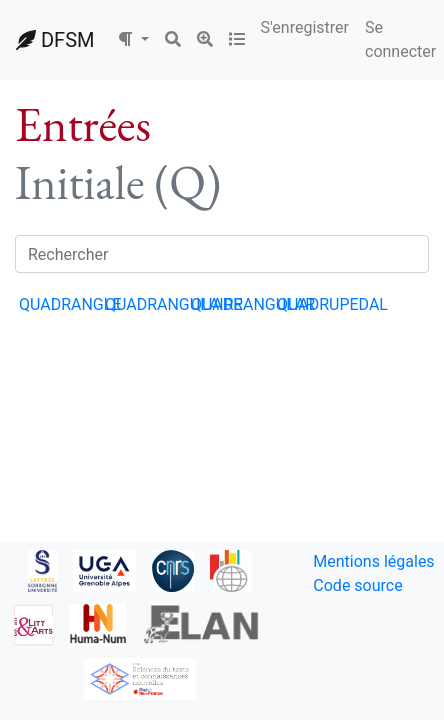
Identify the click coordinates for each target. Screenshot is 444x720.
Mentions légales (373, 561)
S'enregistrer (305, 27)
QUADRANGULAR (253, 304)
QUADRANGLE (70, 304)
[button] (133, 40)
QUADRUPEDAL (332, 304)
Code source (357, 585)
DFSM (55, 40)
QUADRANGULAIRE (174, 304)
